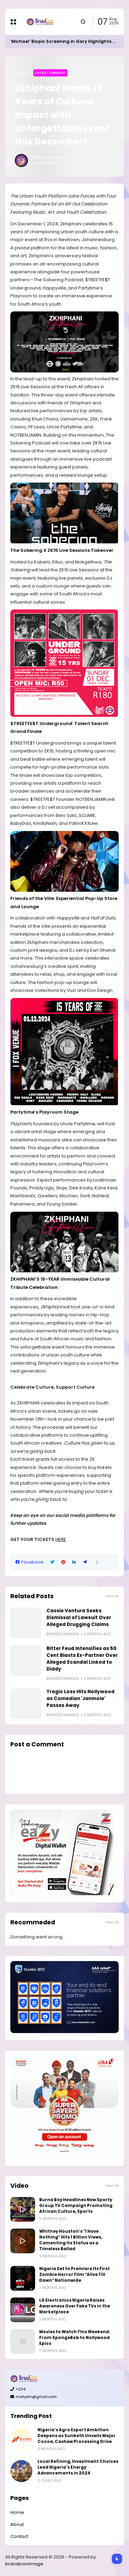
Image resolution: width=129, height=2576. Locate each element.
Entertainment (50, 72)
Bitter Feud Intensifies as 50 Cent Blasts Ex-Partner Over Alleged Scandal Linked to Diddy (82, 1658)
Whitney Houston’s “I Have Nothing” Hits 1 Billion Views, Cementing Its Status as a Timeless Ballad (70, 2240)
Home (22, 72)
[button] (97, 1562)
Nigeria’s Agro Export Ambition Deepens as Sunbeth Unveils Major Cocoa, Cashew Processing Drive (76, 2435)
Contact (19, 2536)
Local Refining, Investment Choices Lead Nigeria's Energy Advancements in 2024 (77, 2467)
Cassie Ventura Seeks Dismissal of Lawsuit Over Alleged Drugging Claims (78, 1617)
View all (112, 1596)
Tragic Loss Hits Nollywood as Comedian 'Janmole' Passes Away (80, 1698)
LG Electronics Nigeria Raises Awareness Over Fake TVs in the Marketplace (74, 2306)
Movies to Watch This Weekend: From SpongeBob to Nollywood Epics (74, 2337)
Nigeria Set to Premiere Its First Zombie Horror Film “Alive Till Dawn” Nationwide (74, 2274)
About (17, 2524)
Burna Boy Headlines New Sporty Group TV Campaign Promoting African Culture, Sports (75, 2205)
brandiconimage (24, 2564)
